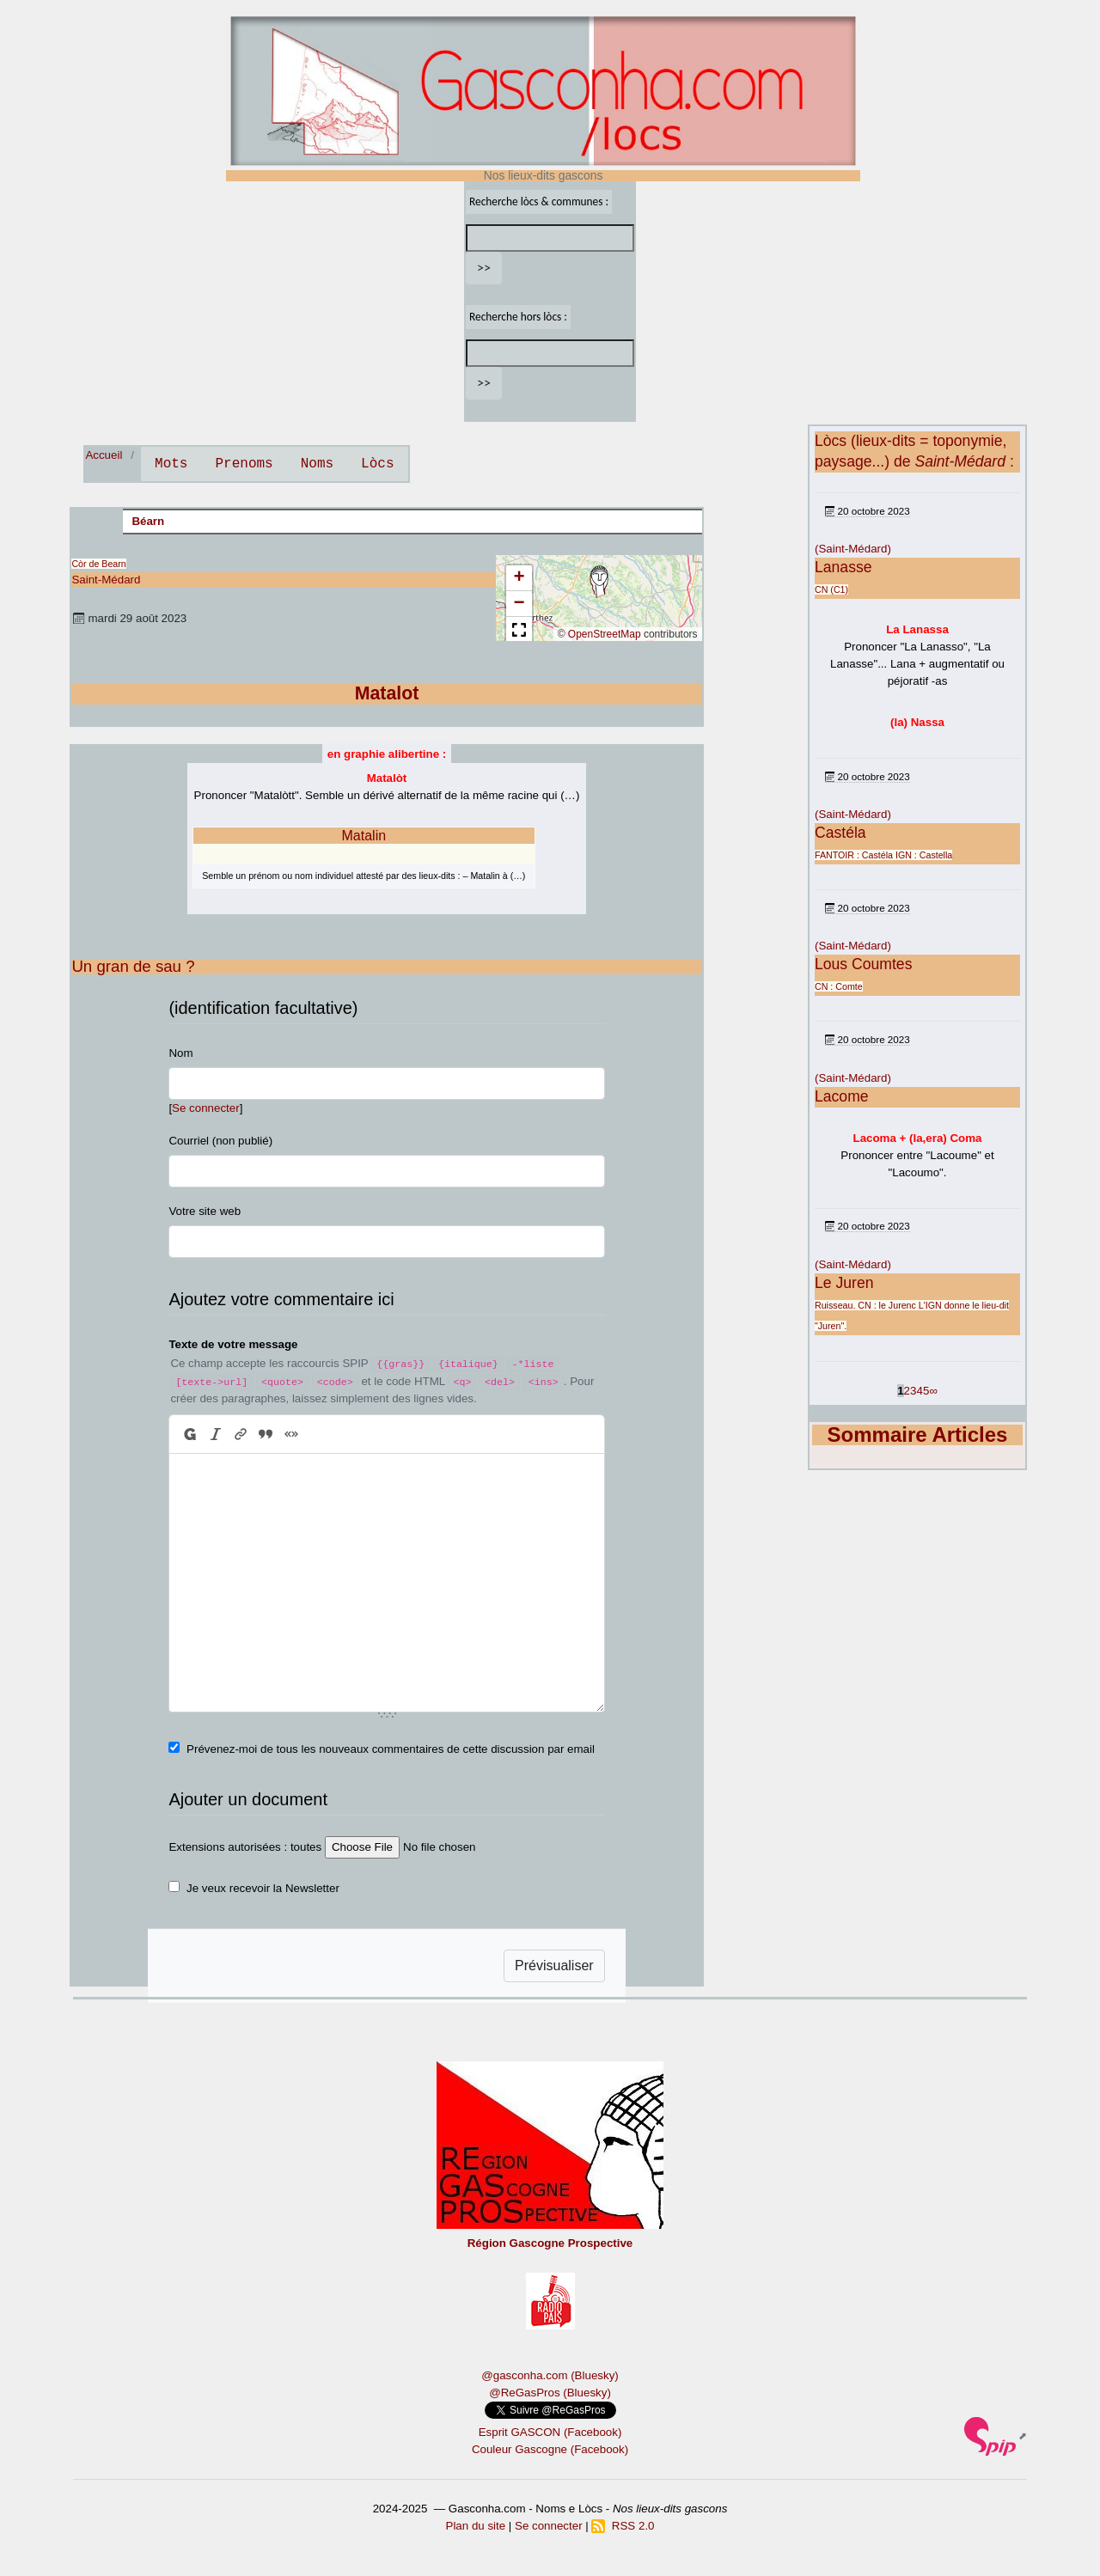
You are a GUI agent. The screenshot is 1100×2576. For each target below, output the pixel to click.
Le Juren (844, 1282)
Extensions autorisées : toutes (244, 1846)
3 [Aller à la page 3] (913, 1390)
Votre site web (204, 1211)
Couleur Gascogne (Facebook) (550, 2449)
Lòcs (377, 464)
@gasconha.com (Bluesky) (549, 2375)
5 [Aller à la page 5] (926, 1390)
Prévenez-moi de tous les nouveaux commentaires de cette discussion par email (390, 1749)
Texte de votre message (232, 1344)
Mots (171, 464)
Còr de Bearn (98, 564)
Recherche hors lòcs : (518, 316)
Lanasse (843, 567)
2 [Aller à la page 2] (907, 1390)
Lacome (842, 1096)
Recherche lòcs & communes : (538, 201)
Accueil (103, 455)
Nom (180, 1053)
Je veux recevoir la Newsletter (262, 1888)
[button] (599, 581)
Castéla (840, 832)
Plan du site (476, 2525)
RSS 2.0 (622, 2525)
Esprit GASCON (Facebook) (550, 2432)
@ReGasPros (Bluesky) (550, 2392)
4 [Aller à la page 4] (919, 1390)
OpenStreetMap (604, 634)
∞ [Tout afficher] (933, 1390)
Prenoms (243, 464)
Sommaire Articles (918, 1434)
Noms (317, 464)
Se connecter (206, 1108)
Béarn (147, 521)
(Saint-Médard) (853, 548)
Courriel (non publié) (220, 1140)
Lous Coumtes (863, 964)
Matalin (364, 835)
